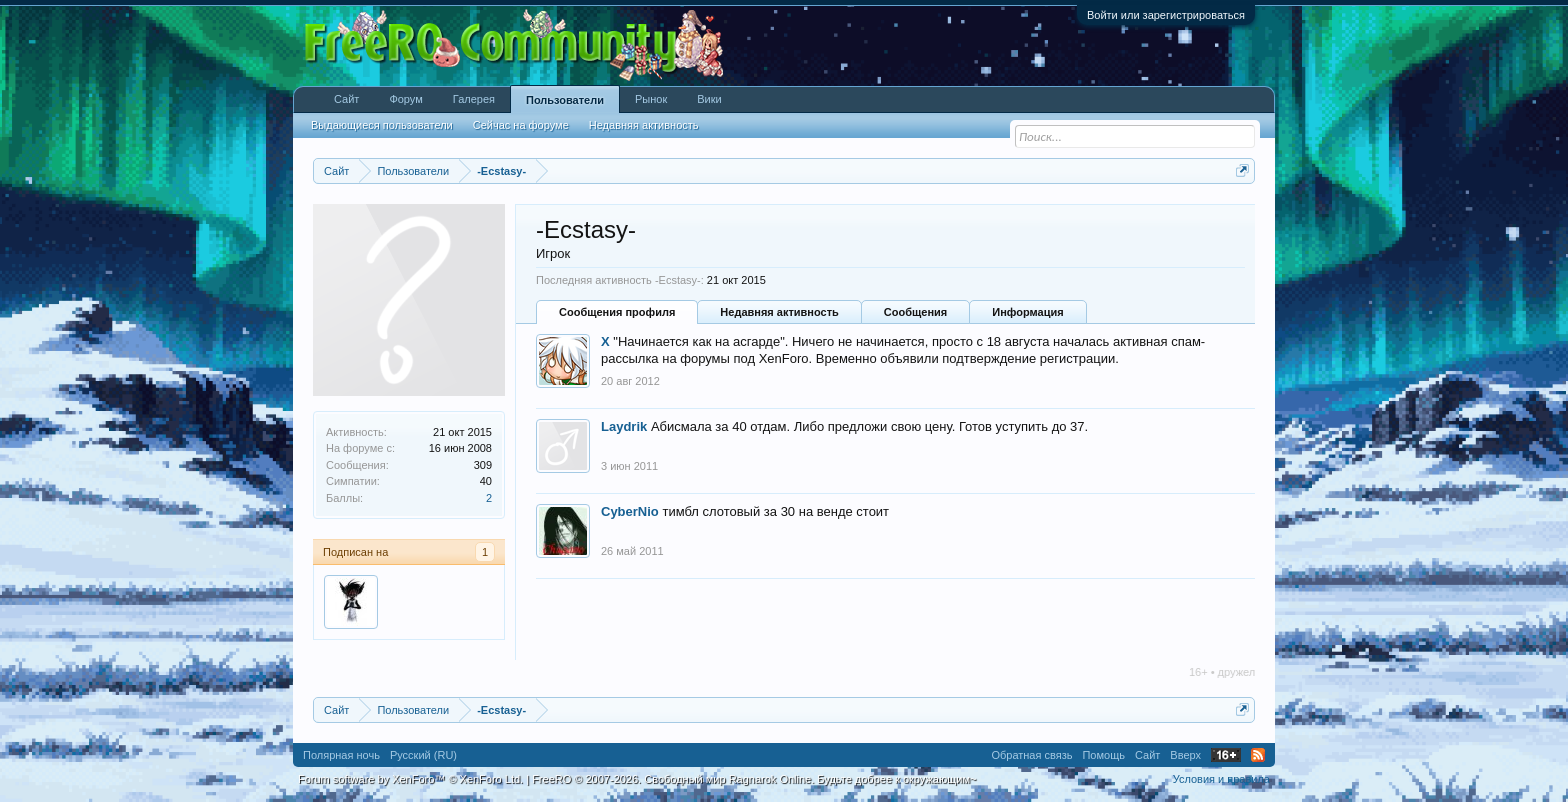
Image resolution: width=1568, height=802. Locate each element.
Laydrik (624, 426)
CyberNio (630, 511)
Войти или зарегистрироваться (1166, 15)
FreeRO (754, 779)
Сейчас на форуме (521, 125)
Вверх (1185, 755)
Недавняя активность (779, 312)
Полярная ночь (341, 755)
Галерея (474, 99)
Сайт (346, 99)
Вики (709, 99)
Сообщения (915, 312)
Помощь (1103, 755)
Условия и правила (1221, 779)
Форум (405, 99)
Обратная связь (1031, 755)
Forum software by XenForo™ (410, 779)
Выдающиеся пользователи (382, 125)
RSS (1258, 755)
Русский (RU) (423, 755)
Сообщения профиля (617, 312)
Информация (1027, 312)
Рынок (651, 99)
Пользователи (565, 100)
